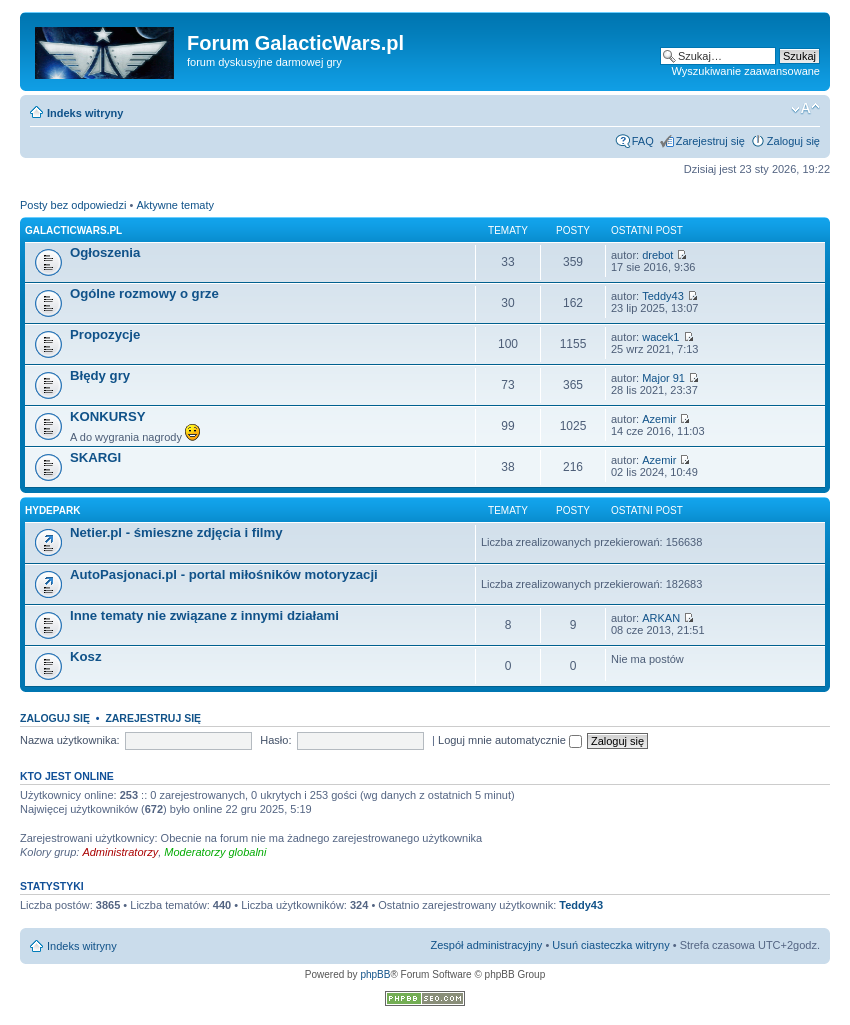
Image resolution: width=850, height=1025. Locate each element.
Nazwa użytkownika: (70, 740)
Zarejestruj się (710, 141)
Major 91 (663, 378)
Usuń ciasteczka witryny (610, 945)
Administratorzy (120, 852)
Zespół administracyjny (487, 945)
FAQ (643, 141)
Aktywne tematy (175, 205)
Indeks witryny (85, 113)
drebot (657, 255)
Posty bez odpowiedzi (73, 205)
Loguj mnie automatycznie (510, 740)
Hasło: (275, 740)
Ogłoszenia (105, 252)
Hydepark (52, 510)
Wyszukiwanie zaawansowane (746, 71)
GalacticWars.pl (73, 230)
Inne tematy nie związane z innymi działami (204, 615)
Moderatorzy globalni (215, 852)
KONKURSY (107, 416)
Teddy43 (663, 296)
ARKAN (661, 618)
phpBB (375, 974)
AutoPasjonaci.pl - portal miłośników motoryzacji (224, 574)
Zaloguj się (793, 141)
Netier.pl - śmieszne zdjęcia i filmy (176, 532)
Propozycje (105, 334)
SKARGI (95, 457)
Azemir (659, 419)
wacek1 (660, 337)
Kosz (86, 656)
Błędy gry (100, 375)
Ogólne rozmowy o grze (144, 293)
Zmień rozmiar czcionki (805, 109)
